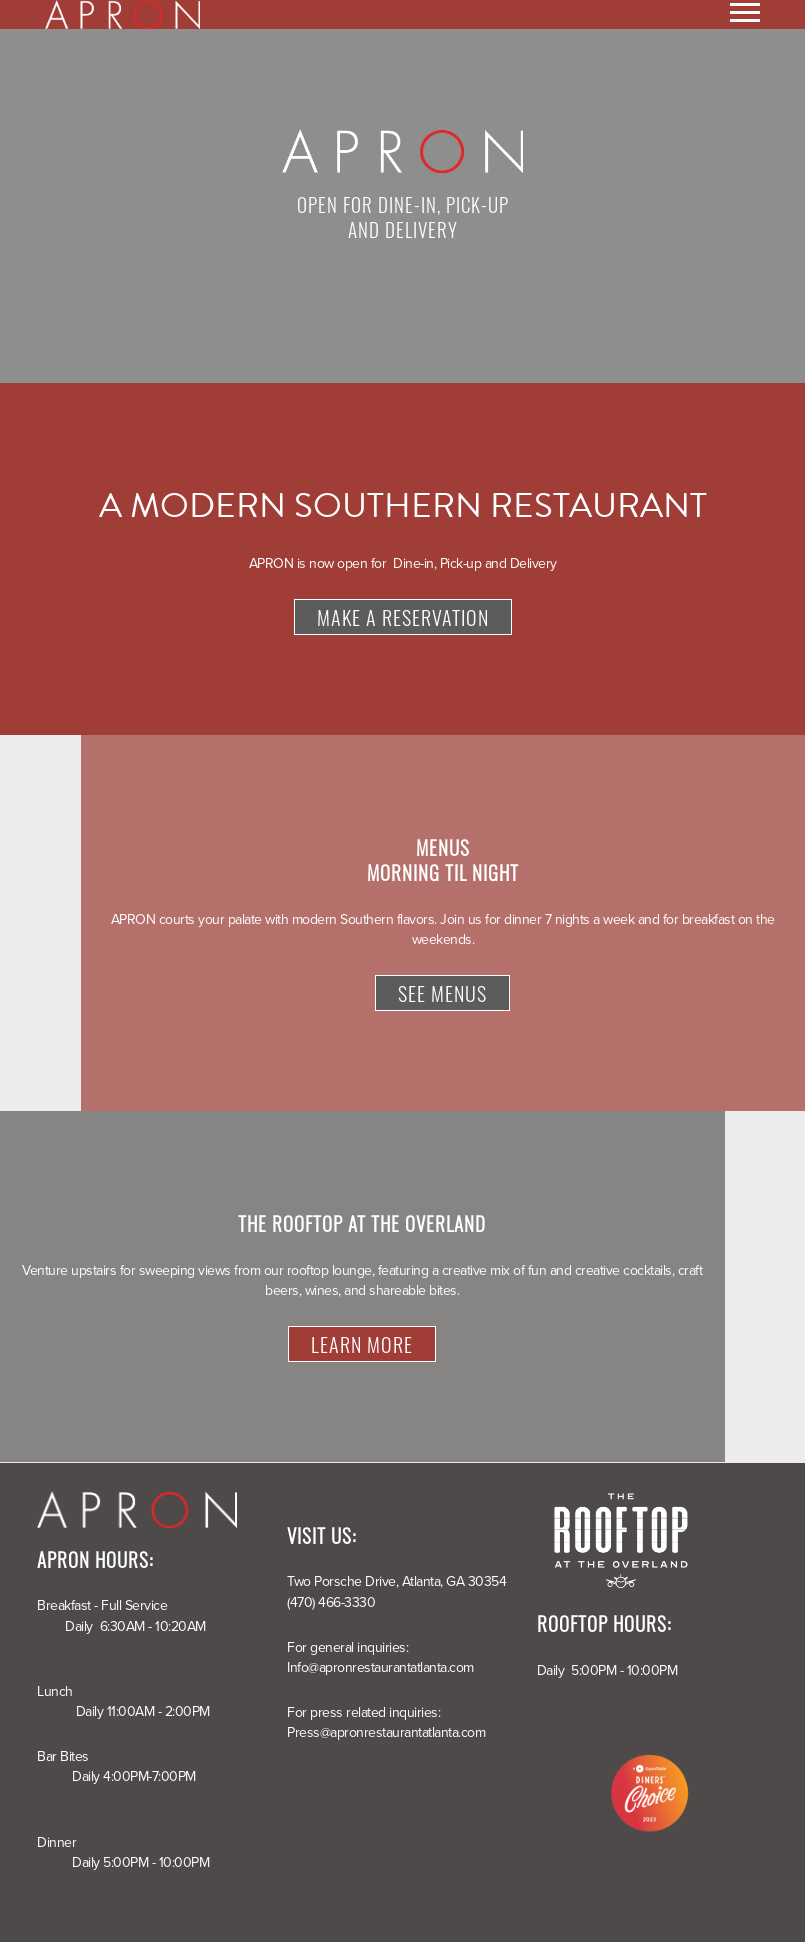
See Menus (442, 993)
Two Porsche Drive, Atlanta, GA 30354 (396, 1581)
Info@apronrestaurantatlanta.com (380, 1667)
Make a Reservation (403, 617)
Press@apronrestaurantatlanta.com (386, 1732)
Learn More (362, 1344)
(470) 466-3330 (331, 1602)
